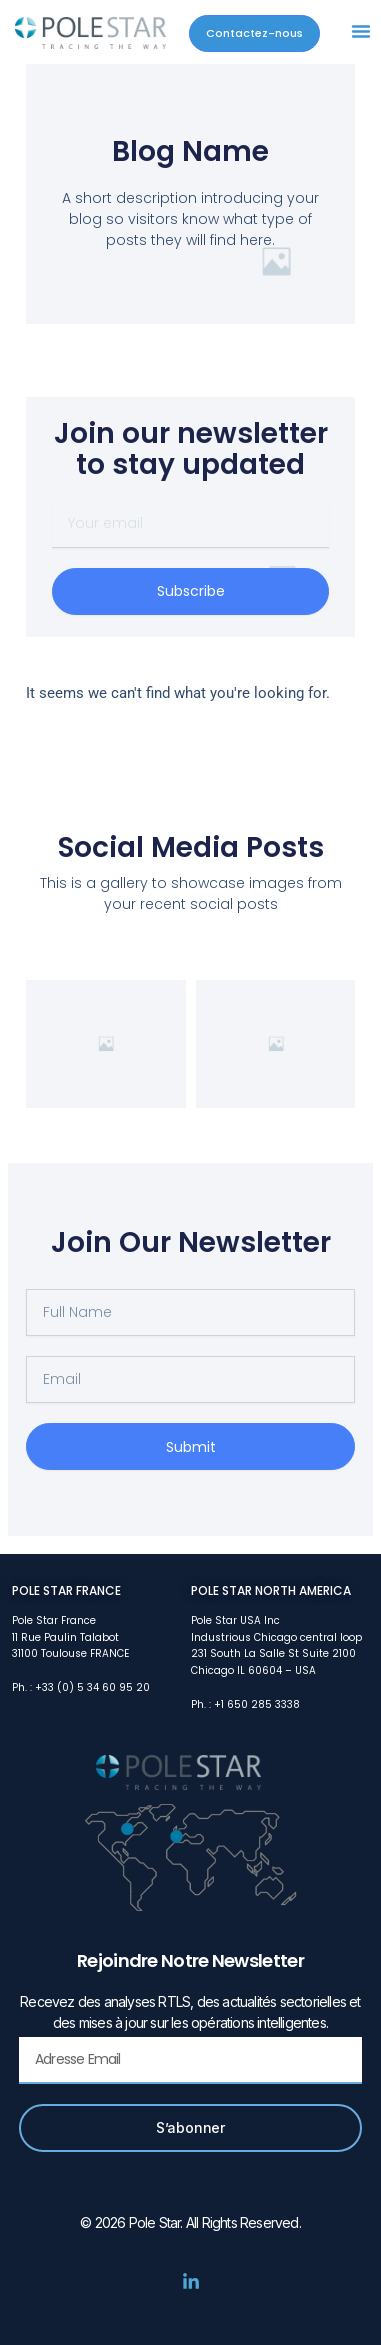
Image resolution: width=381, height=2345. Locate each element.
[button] (361, 31)
